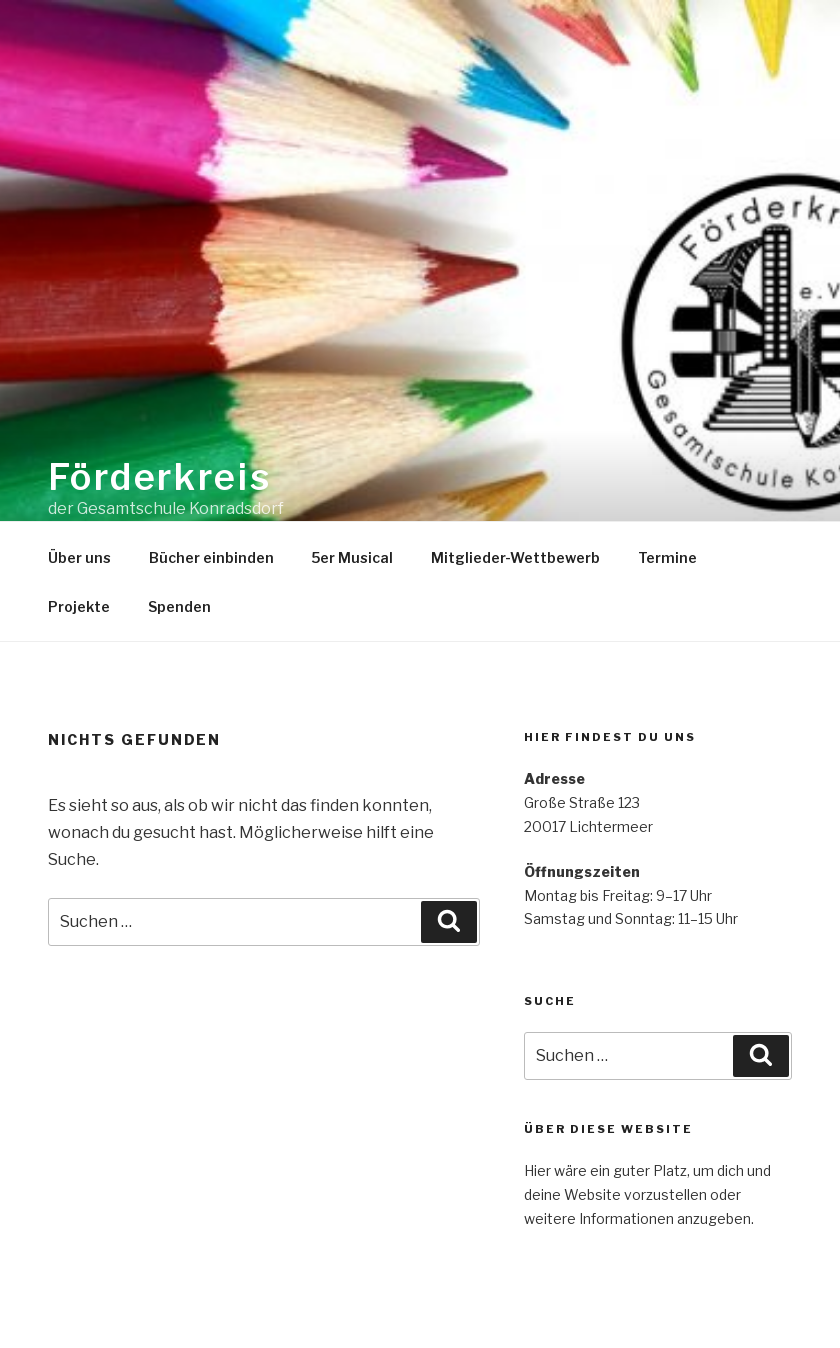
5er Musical (352, 557)
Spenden (179, 606)
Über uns (79, 557)
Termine (667, 557)
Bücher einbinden (211, 557)
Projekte (79, 606)
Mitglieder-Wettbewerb (515, 557)
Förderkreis (160, 477)
